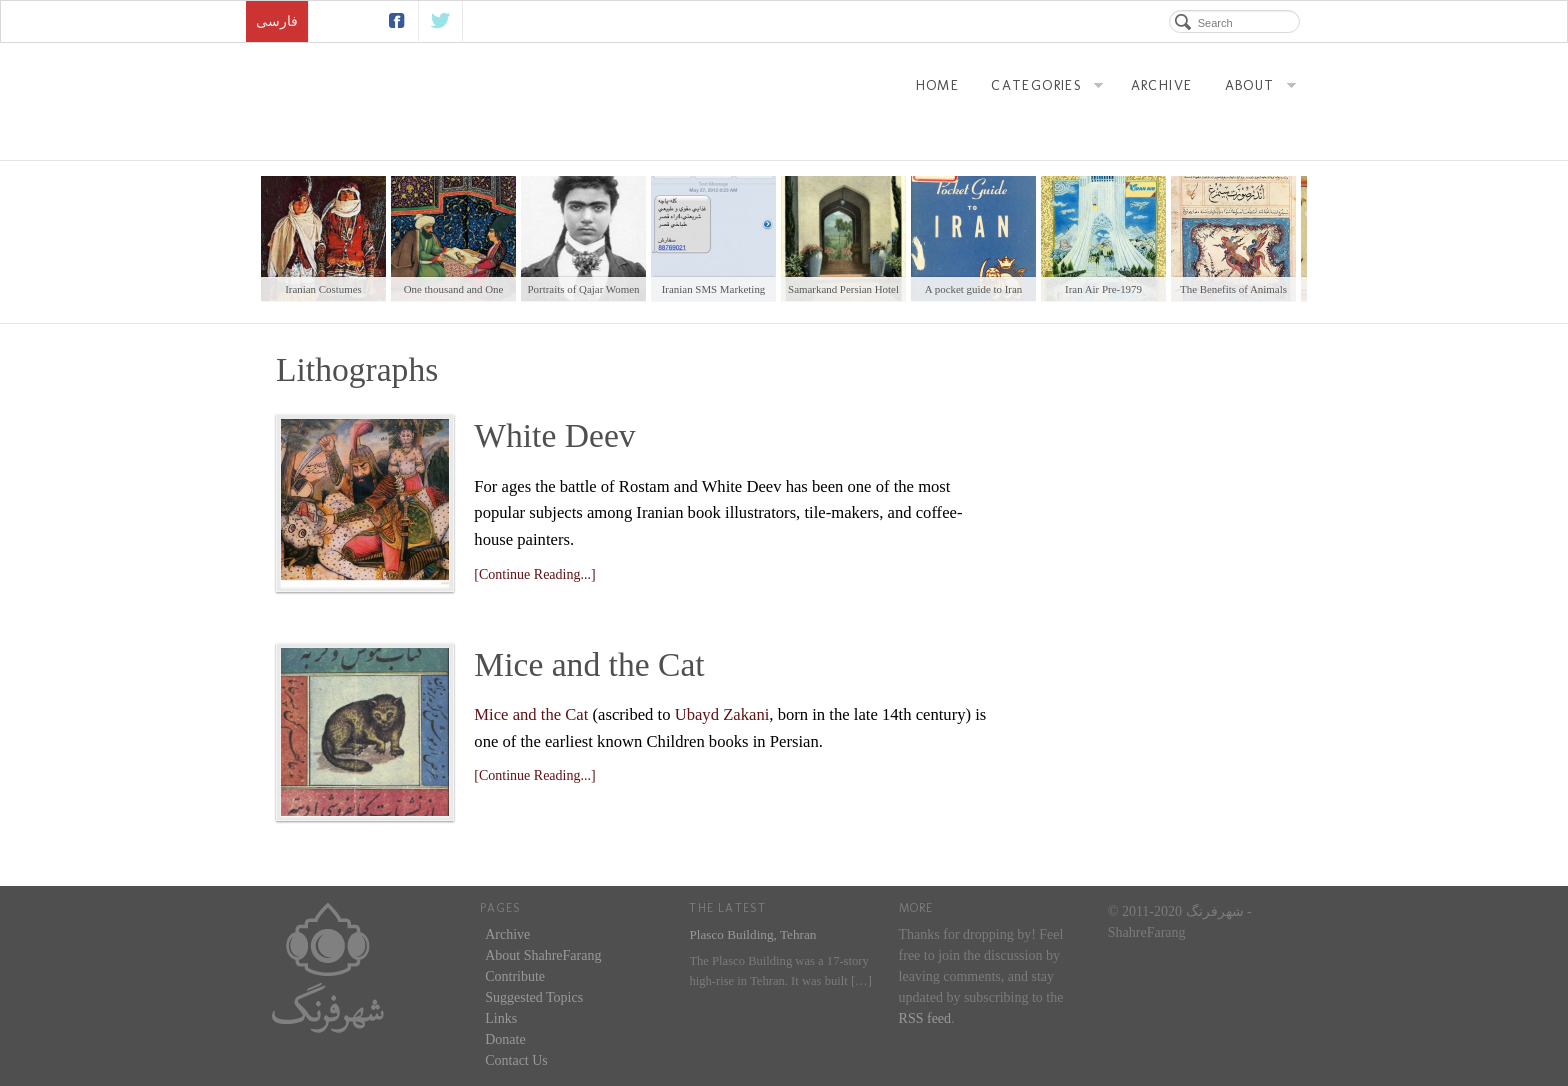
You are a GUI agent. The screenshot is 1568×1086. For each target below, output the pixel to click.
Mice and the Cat (589, 664)
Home (938, 85)
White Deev (554, 435)
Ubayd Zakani (722, 714)
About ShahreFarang (543, 955)
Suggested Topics (534, 997)
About (1260, 88)
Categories (1047, 88)
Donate (505, 1039)
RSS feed (925, 1018)
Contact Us (516, 1060)
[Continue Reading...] (534, 574)
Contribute (515, 976)
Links (501, 1018)
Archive (1162, 85)
